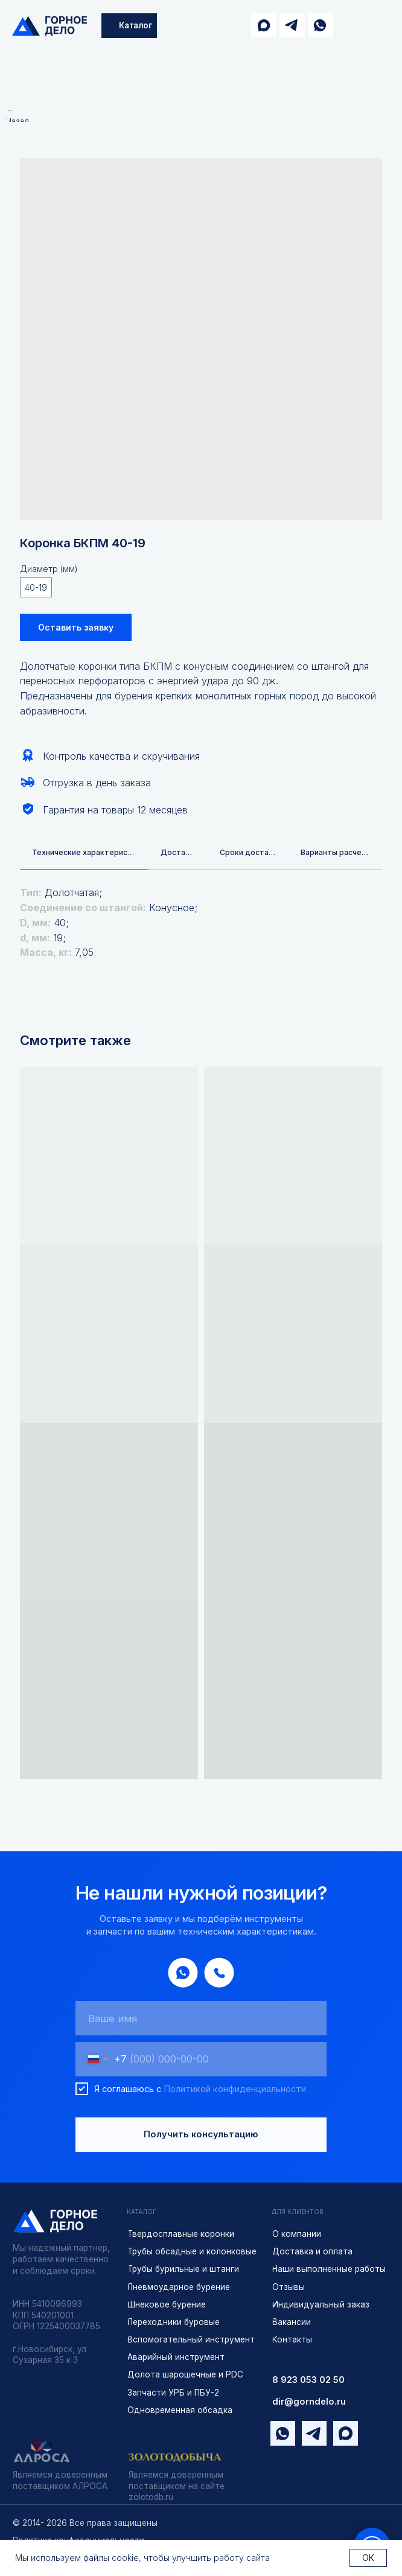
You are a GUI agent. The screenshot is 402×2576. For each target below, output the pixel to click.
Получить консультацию (201, 2135)
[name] (201, 2019)
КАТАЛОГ (141, 2213)
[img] (49, 26)
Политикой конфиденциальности (235, 2090)
